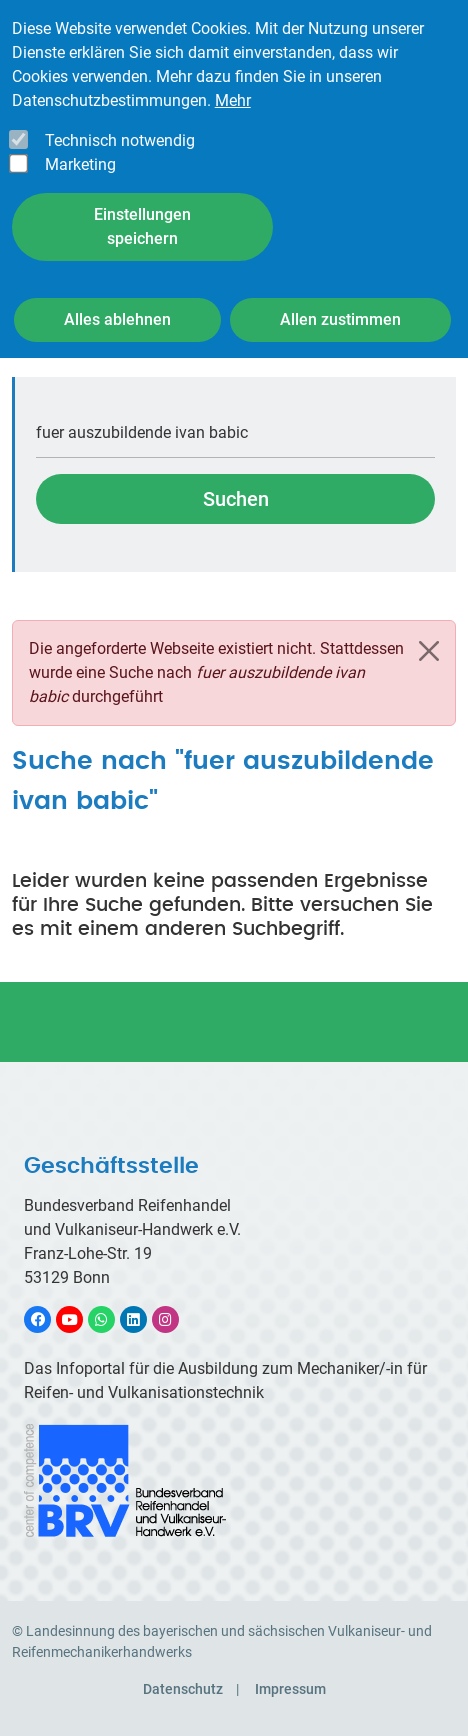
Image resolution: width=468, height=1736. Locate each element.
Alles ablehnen (117, 293)
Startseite (45, 348)
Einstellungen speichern (142, 200)
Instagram (175, 1319)
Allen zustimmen (340, 293)
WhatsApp (111, 1319)
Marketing (80, 138)
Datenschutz (183, 1689)
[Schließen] (429, 651)
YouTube (81, 1319)
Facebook (48, 1319)
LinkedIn (143, 1319)
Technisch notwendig (120, 114)
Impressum (290, 1689)
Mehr (233, 74)
